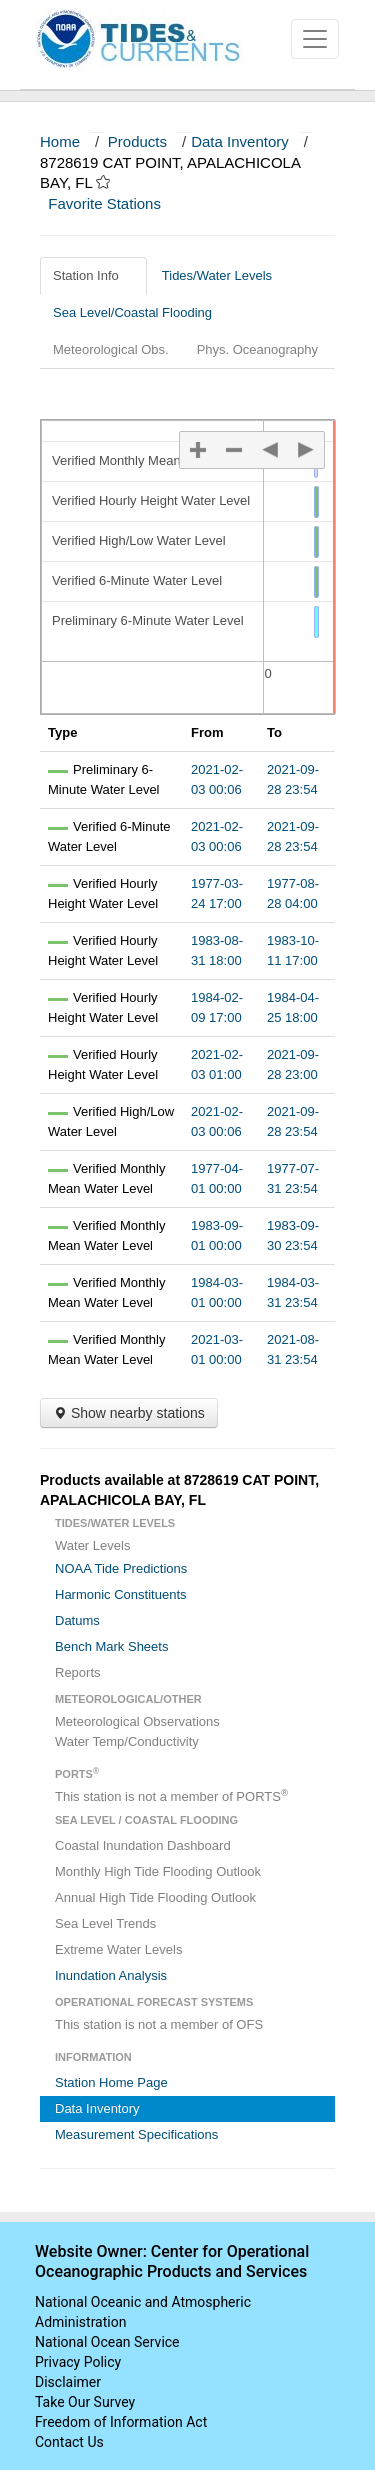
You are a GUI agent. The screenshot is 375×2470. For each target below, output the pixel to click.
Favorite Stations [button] (114, 203)
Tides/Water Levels (224, 275)
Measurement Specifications (136, 2134)
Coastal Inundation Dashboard (143, 1845)
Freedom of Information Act (121, 2422)
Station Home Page (111, 2082)
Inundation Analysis (111, 1975)
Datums (77, 1620)
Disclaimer (68, 2382)
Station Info (93, 275)
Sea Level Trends (105, 1923)
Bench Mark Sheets (111, 1646)
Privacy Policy (78, 2362)
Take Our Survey (85, 2402)
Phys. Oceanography (257, 349)
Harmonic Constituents (121, 1594)
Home (60, 141)
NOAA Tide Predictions (121, 1568)
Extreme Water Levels (118, 1949)
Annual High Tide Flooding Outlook (155, 1897)
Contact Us (69, 2442)
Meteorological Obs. (111, 349)
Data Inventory (240, 141)
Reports (78, 1672)
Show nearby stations (129, 1413)
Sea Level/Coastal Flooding (140, 312)
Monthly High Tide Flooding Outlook (158, 1871)
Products (137, 141)
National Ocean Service (107, 2342)
